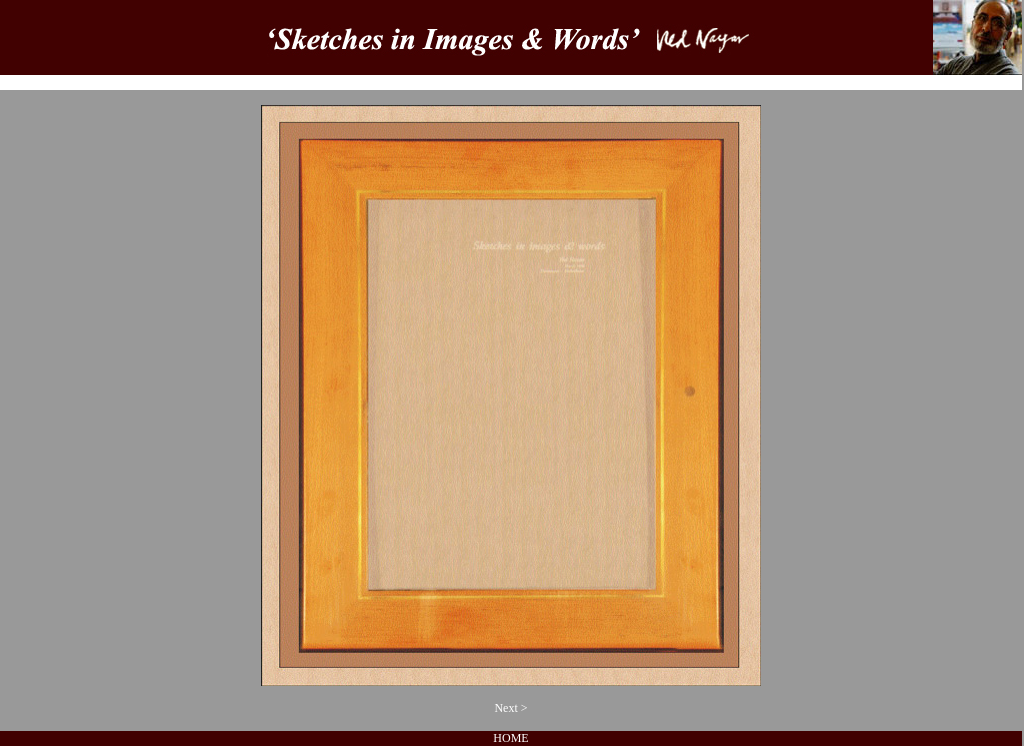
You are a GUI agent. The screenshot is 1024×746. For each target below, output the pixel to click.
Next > (510, 708)
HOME (510, 738)
